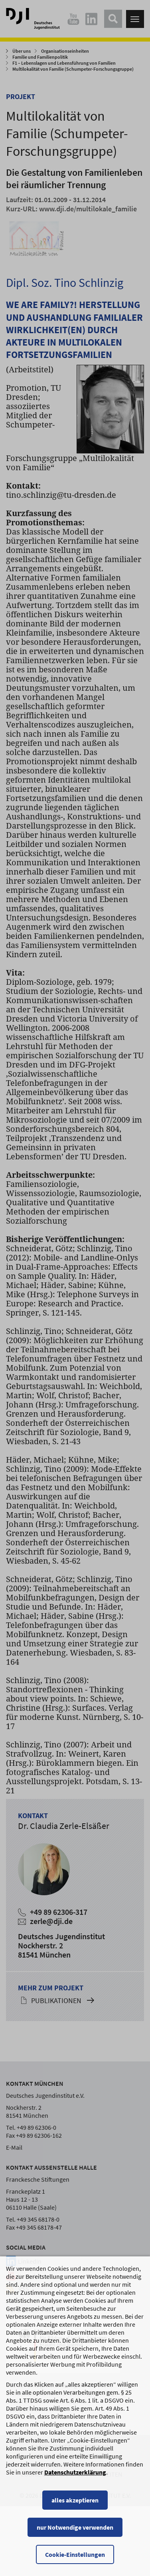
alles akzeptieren (75, 2502)
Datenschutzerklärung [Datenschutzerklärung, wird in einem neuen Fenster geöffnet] (75, 2474)
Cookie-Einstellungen (75, 2556)
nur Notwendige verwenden (75, 2529)
